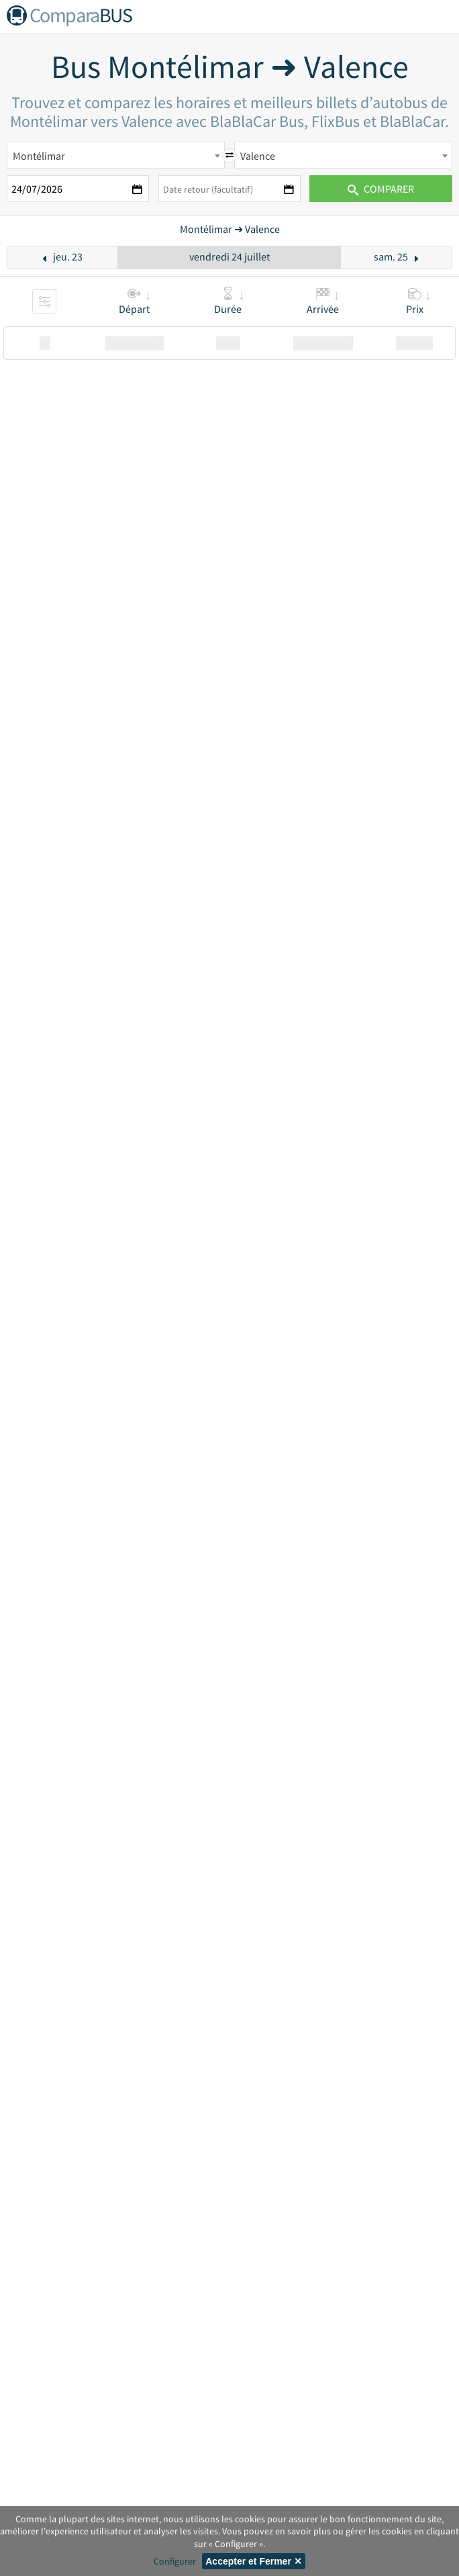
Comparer (381, 188)
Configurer (175, 2561)
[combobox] (116, 155)
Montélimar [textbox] (39, 155)
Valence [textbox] (257, 155)
